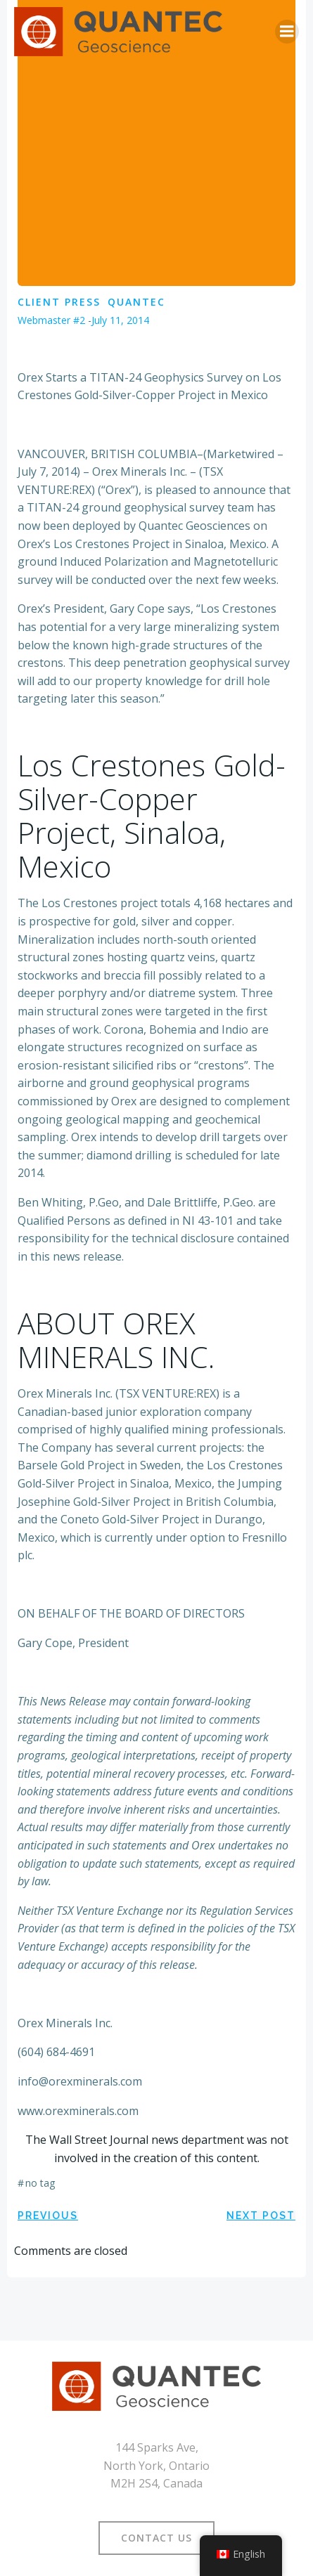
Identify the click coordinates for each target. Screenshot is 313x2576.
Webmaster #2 (51, 320)
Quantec (136, 301)
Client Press (59, 301)
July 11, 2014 (120, 320)
